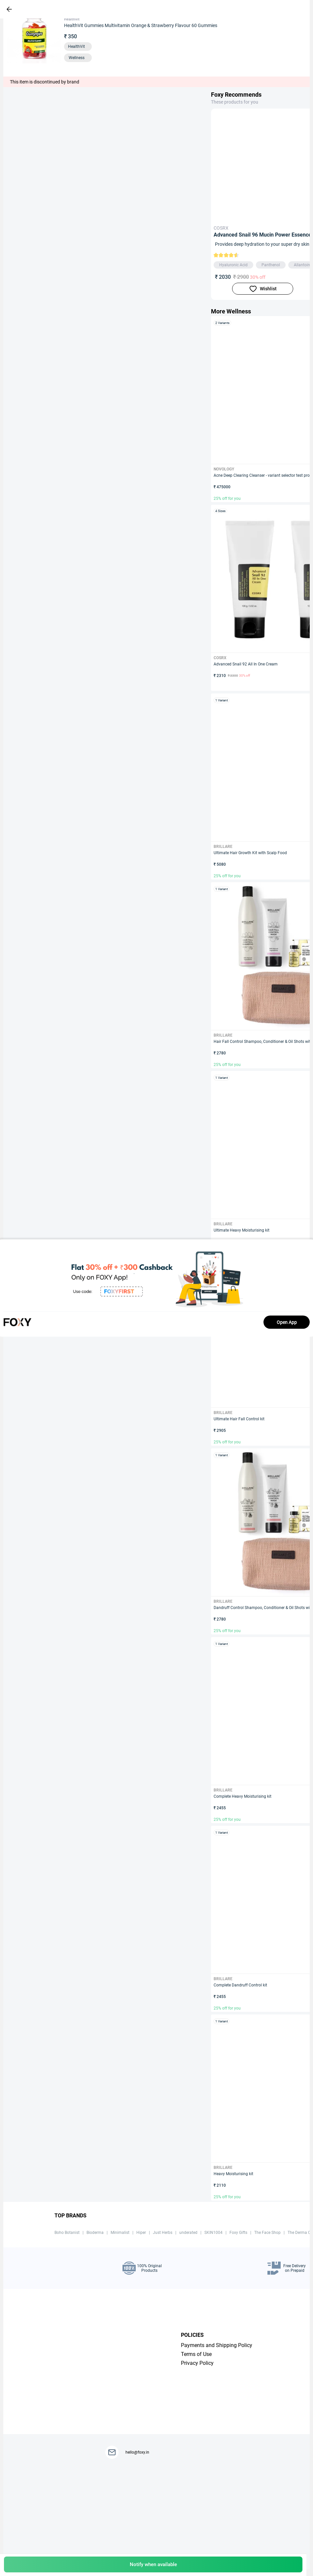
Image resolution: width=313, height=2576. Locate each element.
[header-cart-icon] (284, 9)
